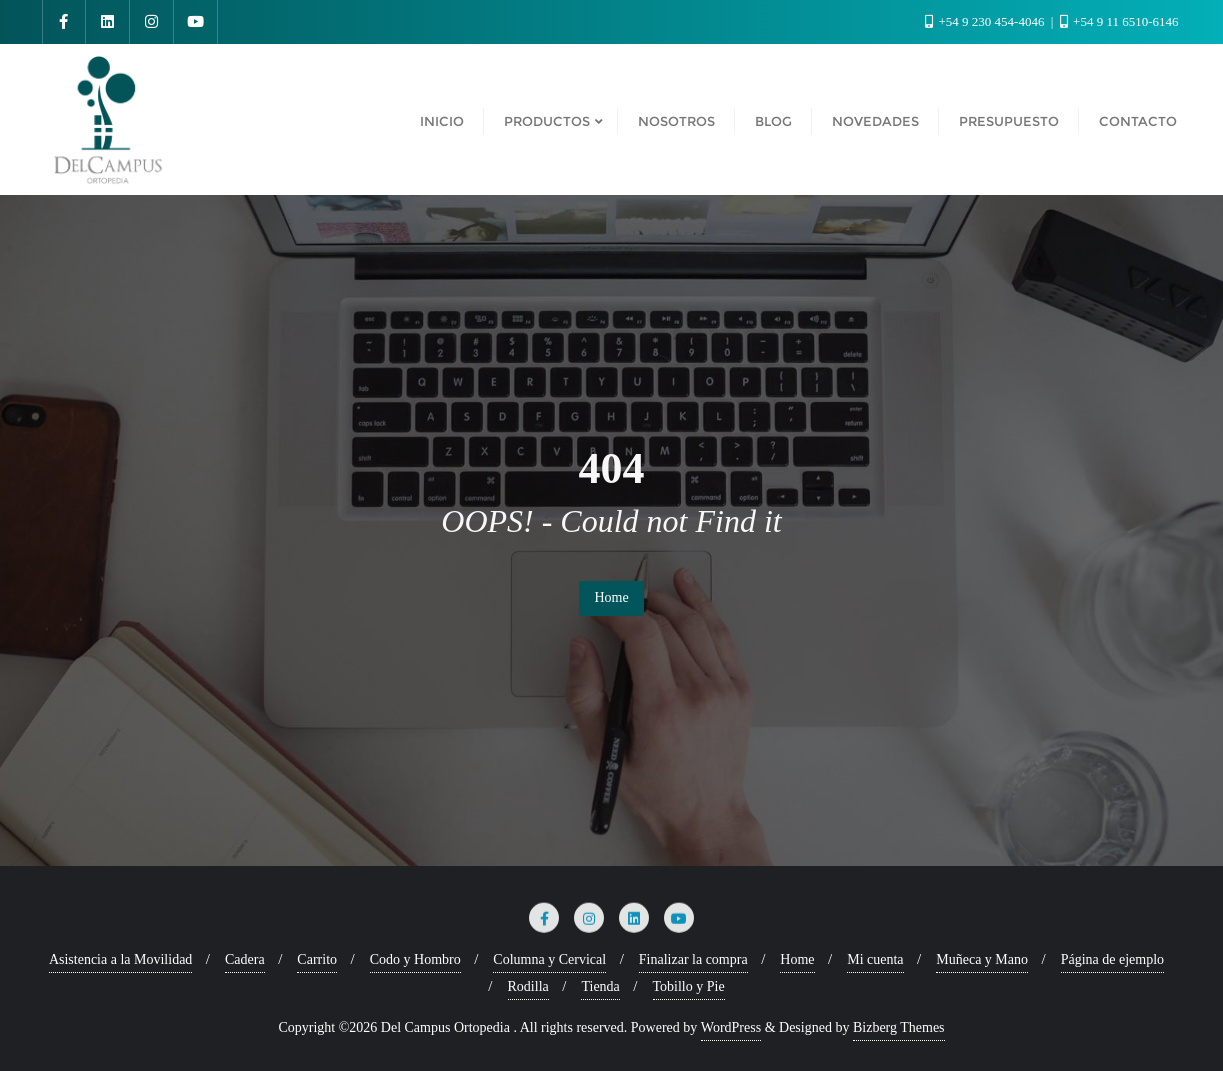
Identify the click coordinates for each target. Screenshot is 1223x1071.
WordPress (731, 1027)
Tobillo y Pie (689, 986)
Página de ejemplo (1112, 959)
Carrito (317, 959)
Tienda (600, 986)
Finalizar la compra (693, 959)
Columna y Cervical (549, 959)
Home (611, 597)
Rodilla (528, 986)
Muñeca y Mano (982, 959)
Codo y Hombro (415, 959)
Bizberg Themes (899, 1027)
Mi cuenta (875, 959)
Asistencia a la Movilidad (120, 959)
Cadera (245, 959)
